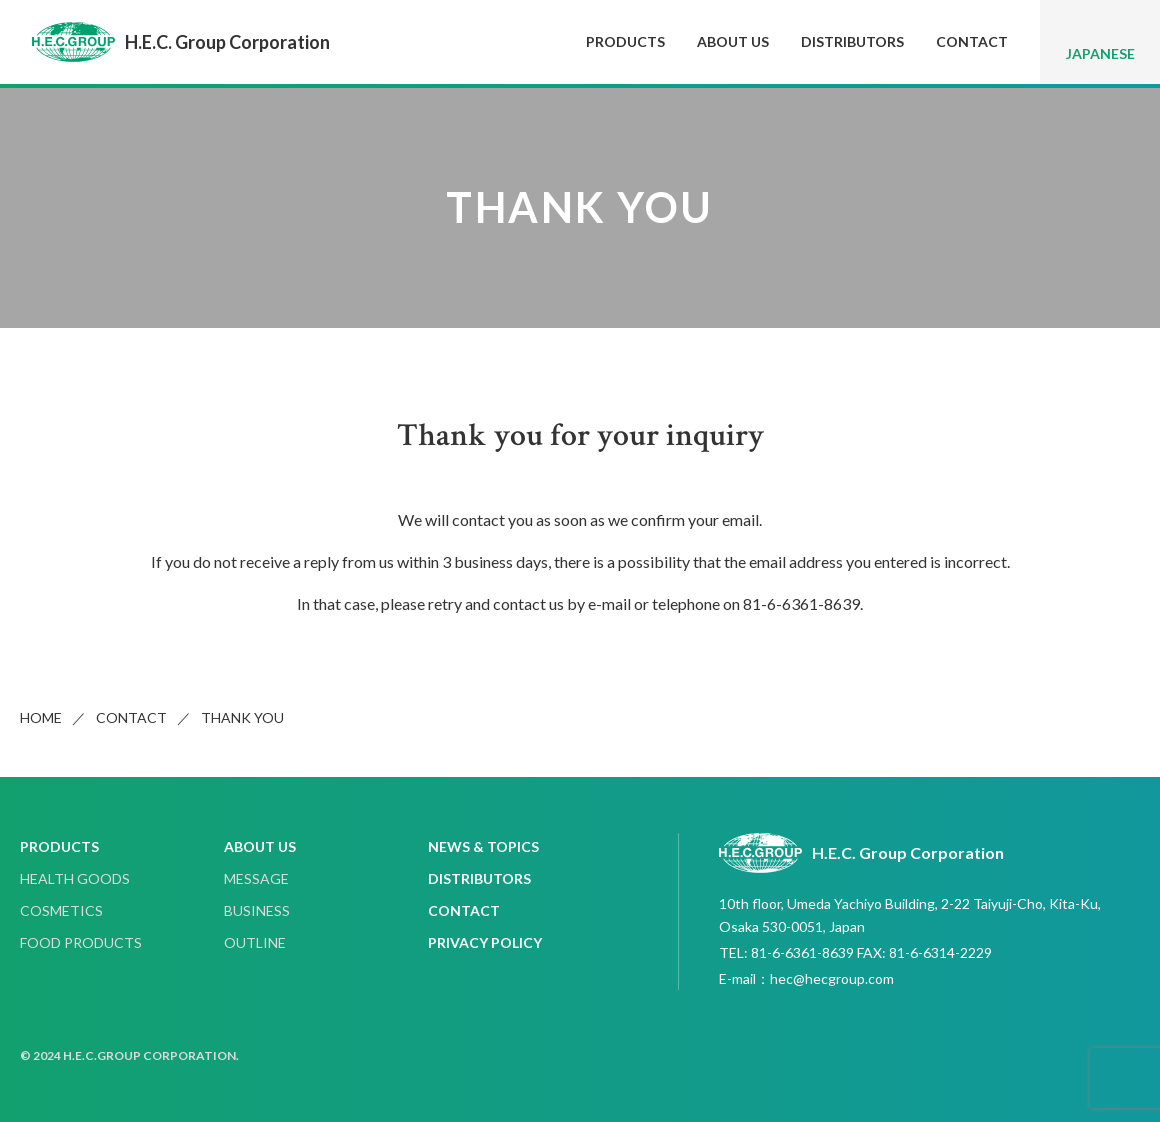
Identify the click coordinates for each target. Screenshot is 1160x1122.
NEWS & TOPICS (483, 846)
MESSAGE (256, 878)
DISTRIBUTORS (852, 41)
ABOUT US (733, 41)
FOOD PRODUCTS (81, 942)
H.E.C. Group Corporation (181, 42)
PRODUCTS (625, 41)
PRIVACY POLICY (485, 942)
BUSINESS (257, 910)
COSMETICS (61, 910)
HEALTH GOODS (75, 878)
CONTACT (972, 41)
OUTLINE (255, 942)
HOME (41, 717)
